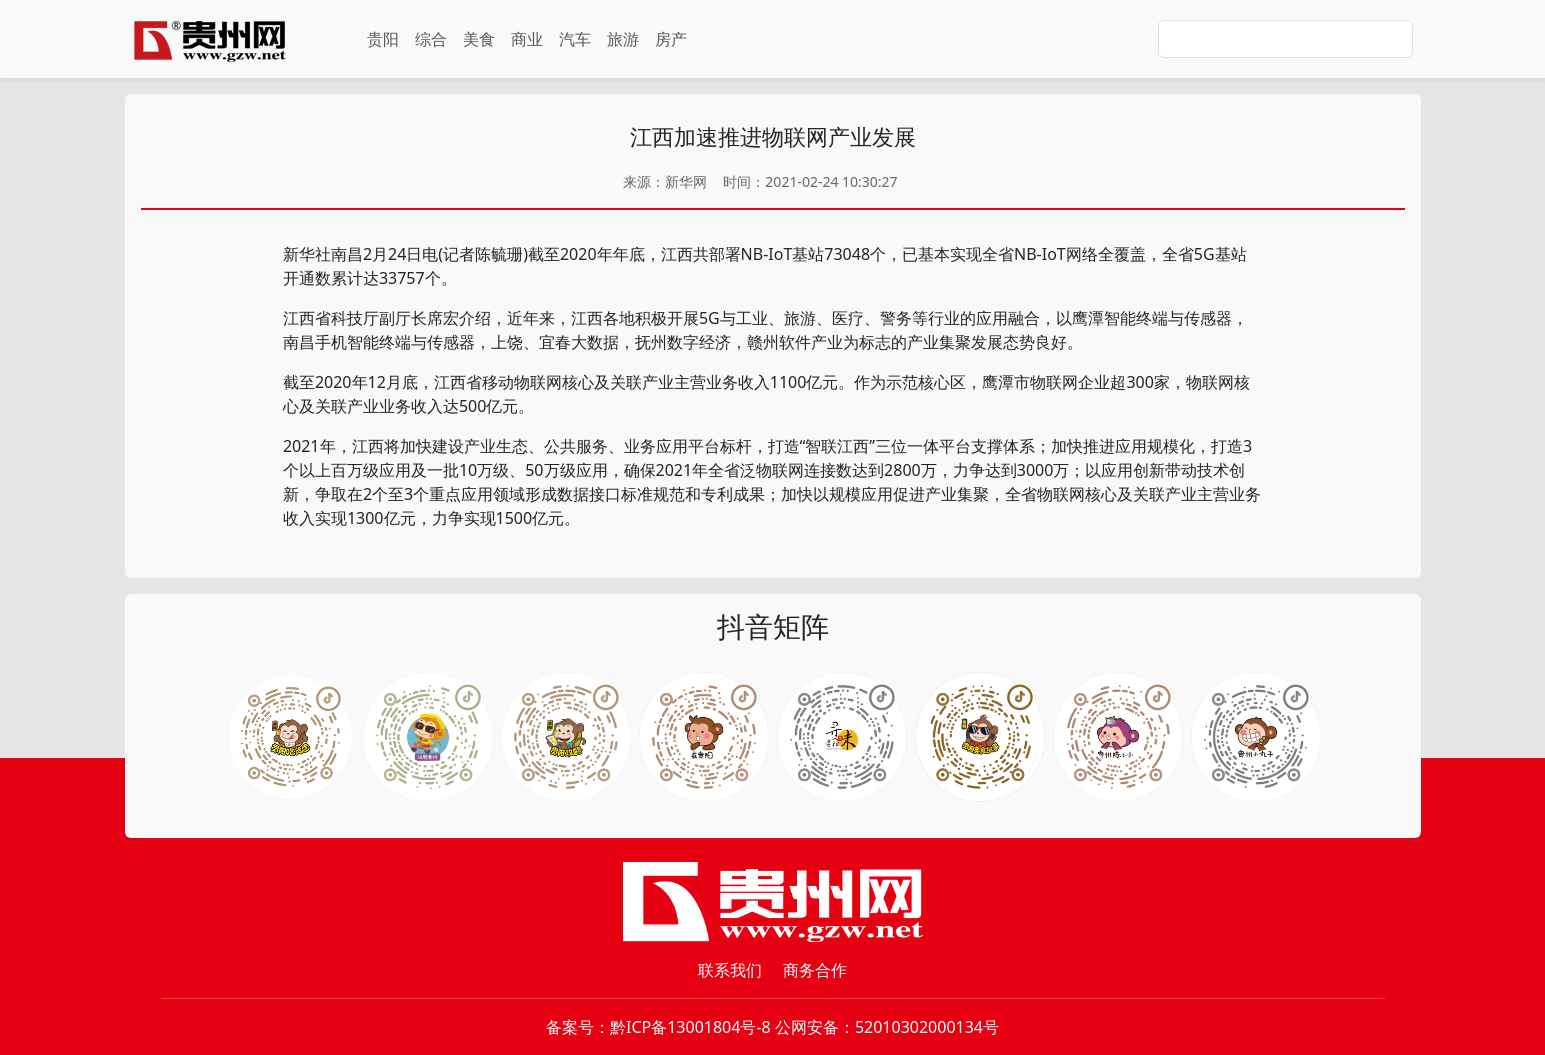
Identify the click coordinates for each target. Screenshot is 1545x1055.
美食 (479, 39)
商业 (527, 39)
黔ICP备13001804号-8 (690, 1027)
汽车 (575, 39)
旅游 (623, 39)
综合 (431, 39)
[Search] (1285, 39)
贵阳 (383, 39)
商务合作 (815, 970)
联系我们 (730, 970)
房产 (671, 39)
